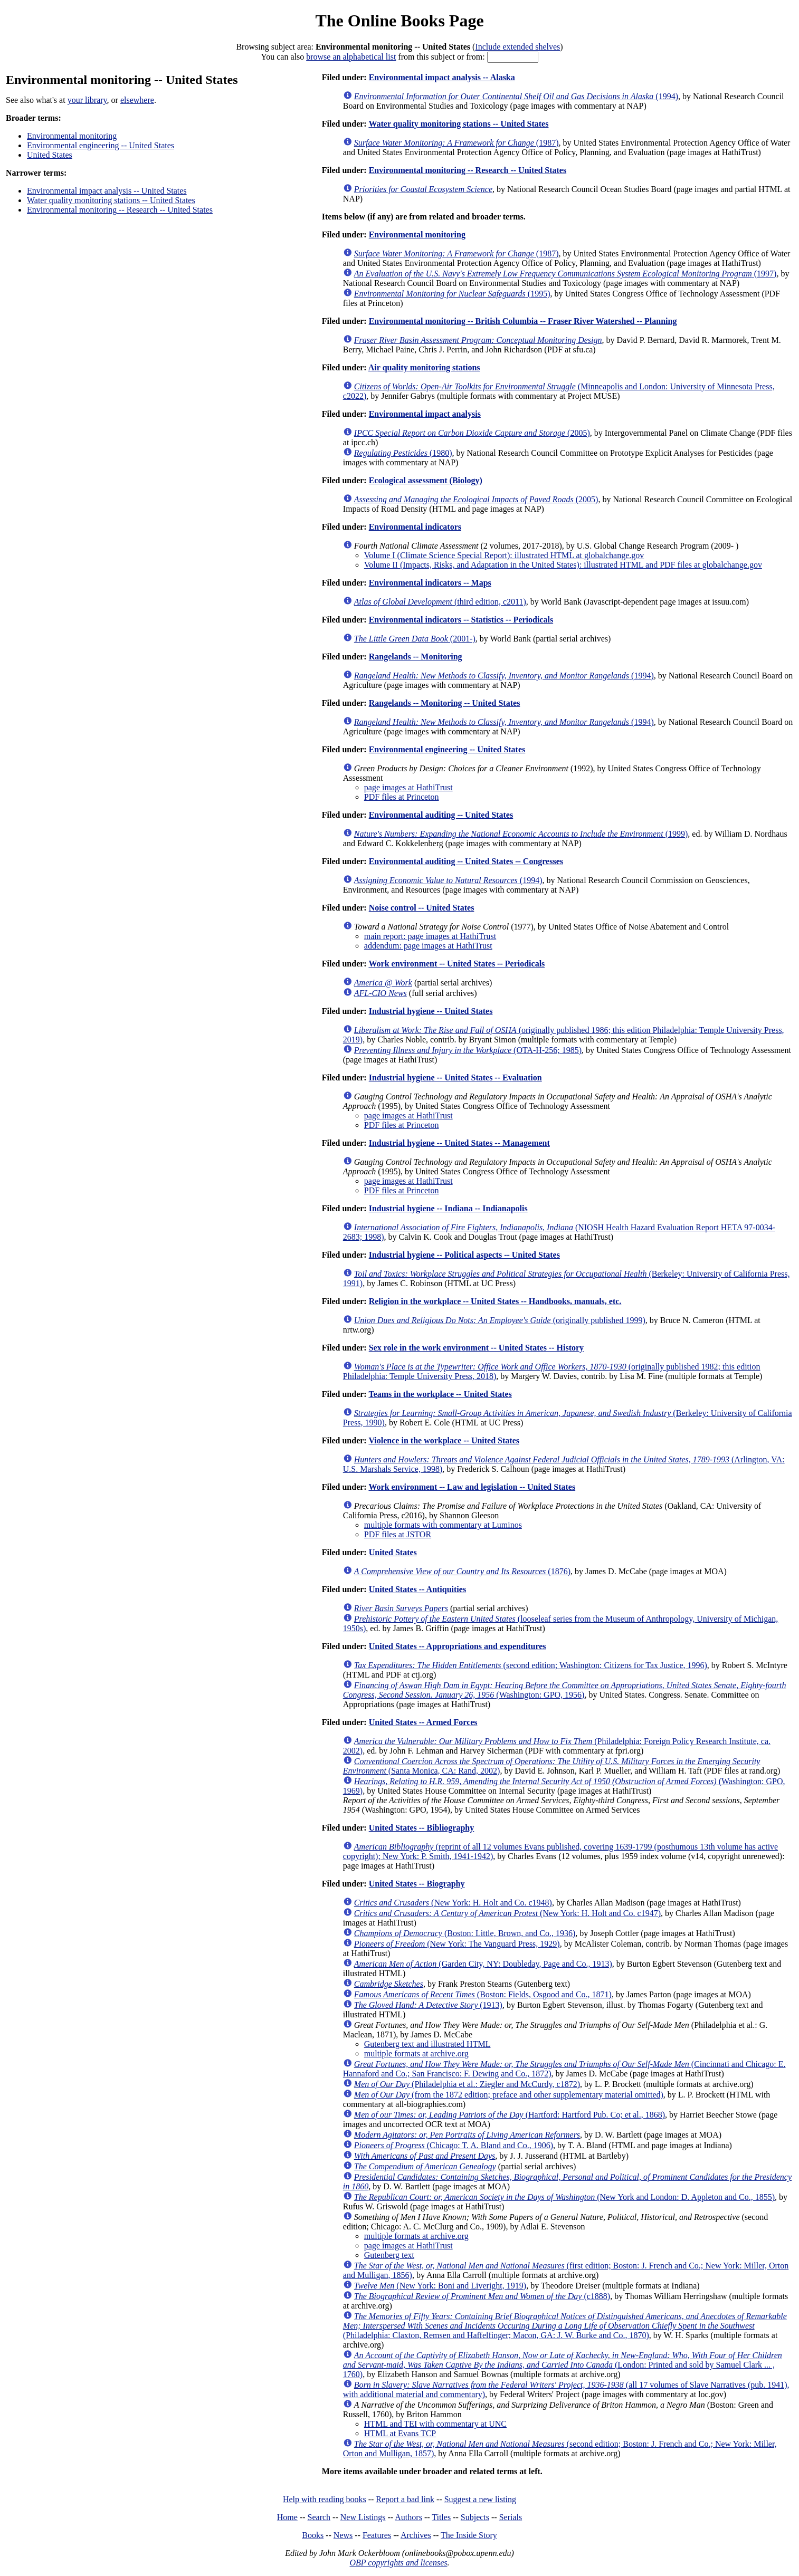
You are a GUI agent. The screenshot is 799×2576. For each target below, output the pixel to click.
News (343, 2535)
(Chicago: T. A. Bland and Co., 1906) (453, 2145)
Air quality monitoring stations (424, 367)
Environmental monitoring (72, 135)
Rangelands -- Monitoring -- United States (444, 702)
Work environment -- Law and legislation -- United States (471, 1486)
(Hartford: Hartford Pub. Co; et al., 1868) (509, 2114)
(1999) (521, 833)
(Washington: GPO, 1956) (564, 1690)
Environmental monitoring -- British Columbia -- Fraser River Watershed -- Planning (523, 321)
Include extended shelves (517, 46)
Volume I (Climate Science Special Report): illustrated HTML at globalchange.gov (504, 555)
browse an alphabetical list (351, 56)
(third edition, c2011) (440, 601)
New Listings (363, 2517)
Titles (441, 2517)
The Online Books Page (399, 20)
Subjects (475, 2517)
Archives (416, 2535)
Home (287, 2517)
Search (319, 2517)
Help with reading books (324, 2499)
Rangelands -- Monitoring (415, 656)
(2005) (472, 432)
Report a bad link (405, 2499)
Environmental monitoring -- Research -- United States (120, 209)
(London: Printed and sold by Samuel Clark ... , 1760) (562, 2365)
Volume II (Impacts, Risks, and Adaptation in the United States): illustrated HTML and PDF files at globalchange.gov (563, 564)
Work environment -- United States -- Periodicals (456, 963)
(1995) (452, 293)
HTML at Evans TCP (400, 2433)
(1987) (456, 142)
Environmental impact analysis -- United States (107, 190)
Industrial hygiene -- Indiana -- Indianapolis (448, 1208)
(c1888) (482, 2296)
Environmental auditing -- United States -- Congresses (466, 861)
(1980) (403, 452)
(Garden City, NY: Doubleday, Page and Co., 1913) (483, 1963)
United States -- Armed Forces (423, 1722)
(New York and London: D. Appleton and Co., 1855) (564, 2196)
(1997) (565, 273)
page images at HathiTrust (408, 787)
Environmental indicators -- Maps (430, 582)
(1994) (516, 96)
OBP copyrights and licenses (398, 2562)
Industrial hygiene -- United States (431, 1011)
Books (313, 2535)
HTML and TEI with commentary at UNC (435, 2423)
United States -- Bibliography (421, 1827)
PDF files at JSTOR (397, 1534)
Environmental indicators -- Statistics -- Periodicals (461, 619)
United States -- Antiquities (417, 1589)
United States (49, 154)
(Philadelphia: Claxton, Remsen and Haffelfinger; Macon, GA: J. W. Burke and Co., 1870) (565, 2326)
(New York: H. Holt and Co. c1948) (453, 1902)
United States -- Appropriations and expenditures (457, 1646)
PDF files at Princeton (401, 796)
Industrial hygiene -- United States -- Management (459, 1142)
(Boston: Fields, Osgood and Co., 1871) (483, 1994)
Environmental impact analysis (425, 413)
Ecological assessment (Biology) (425, 480)
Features (377, 2535)
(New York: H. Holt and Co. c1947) (507, 1913)
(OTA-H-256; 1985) (468, 1050)
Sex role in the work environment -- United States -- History (476, 1347)
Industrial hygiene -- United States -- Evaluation (455, 1077)
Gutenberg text (389, 2255)
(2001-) (414, 638)
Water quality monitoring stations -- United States (111, 200)
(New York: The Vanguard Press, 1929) (457, 1943)
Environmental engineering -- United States (100, 145)
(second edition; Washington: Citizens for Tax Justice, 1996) (530, 1665)
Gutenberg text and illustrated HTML (427, 2043)
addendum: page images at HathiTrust (428, 945)
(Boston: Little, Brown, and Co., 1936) (465, 1933)
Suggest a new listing (480, 2499)
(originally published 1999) (499, 1320)
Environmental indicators (415, 526)
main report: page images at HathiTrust (430, 936)
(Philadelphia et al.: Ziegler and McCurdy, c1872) (467, 2084)
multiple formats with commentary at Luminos (443, 1524)
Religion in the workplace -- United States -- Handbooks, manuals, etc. (495, 1301)
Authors (408, 2517)
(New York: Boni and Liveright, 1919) (440, 2285)
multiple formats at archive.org (416, 2053)
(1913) (428, 2004)
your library (87, 99)
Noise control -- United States (421, 907)
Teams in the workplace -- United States (439, 1394)
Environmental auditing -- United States (441, 814)
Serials (510, 2517)
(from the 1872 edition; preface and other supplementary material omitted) (508, 2094)
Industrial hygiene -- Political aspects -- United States (464, 1254)
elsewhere (137, 99)
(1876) (462, 1571)
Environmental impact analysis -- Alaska (442, 77)
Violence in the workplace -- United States (443, 1440)
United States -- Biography (417, 1883)
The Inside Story (469, 2535)
